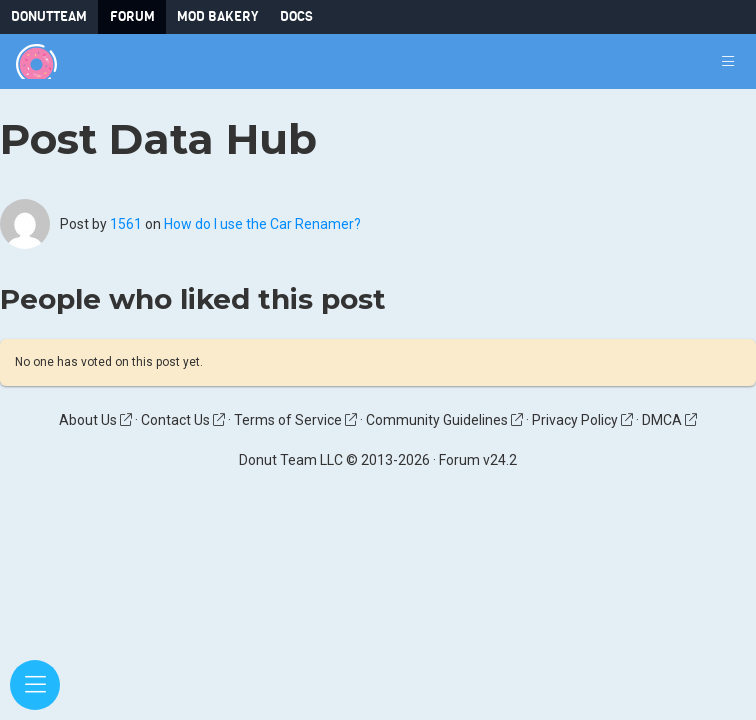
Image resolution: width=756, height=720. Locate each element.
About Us (95, 420)
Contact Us (183, 420)
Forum (132, 16)
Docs (296, 16)
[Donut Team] (36, 61)
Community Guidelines (444, 420)
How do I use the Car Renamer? (262, 224)
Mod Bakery (217, 16)
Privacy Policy (582, 420)
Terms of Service (295, 420)
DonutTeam (49, 16)
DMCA (669, 420)
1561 (126, 224)
